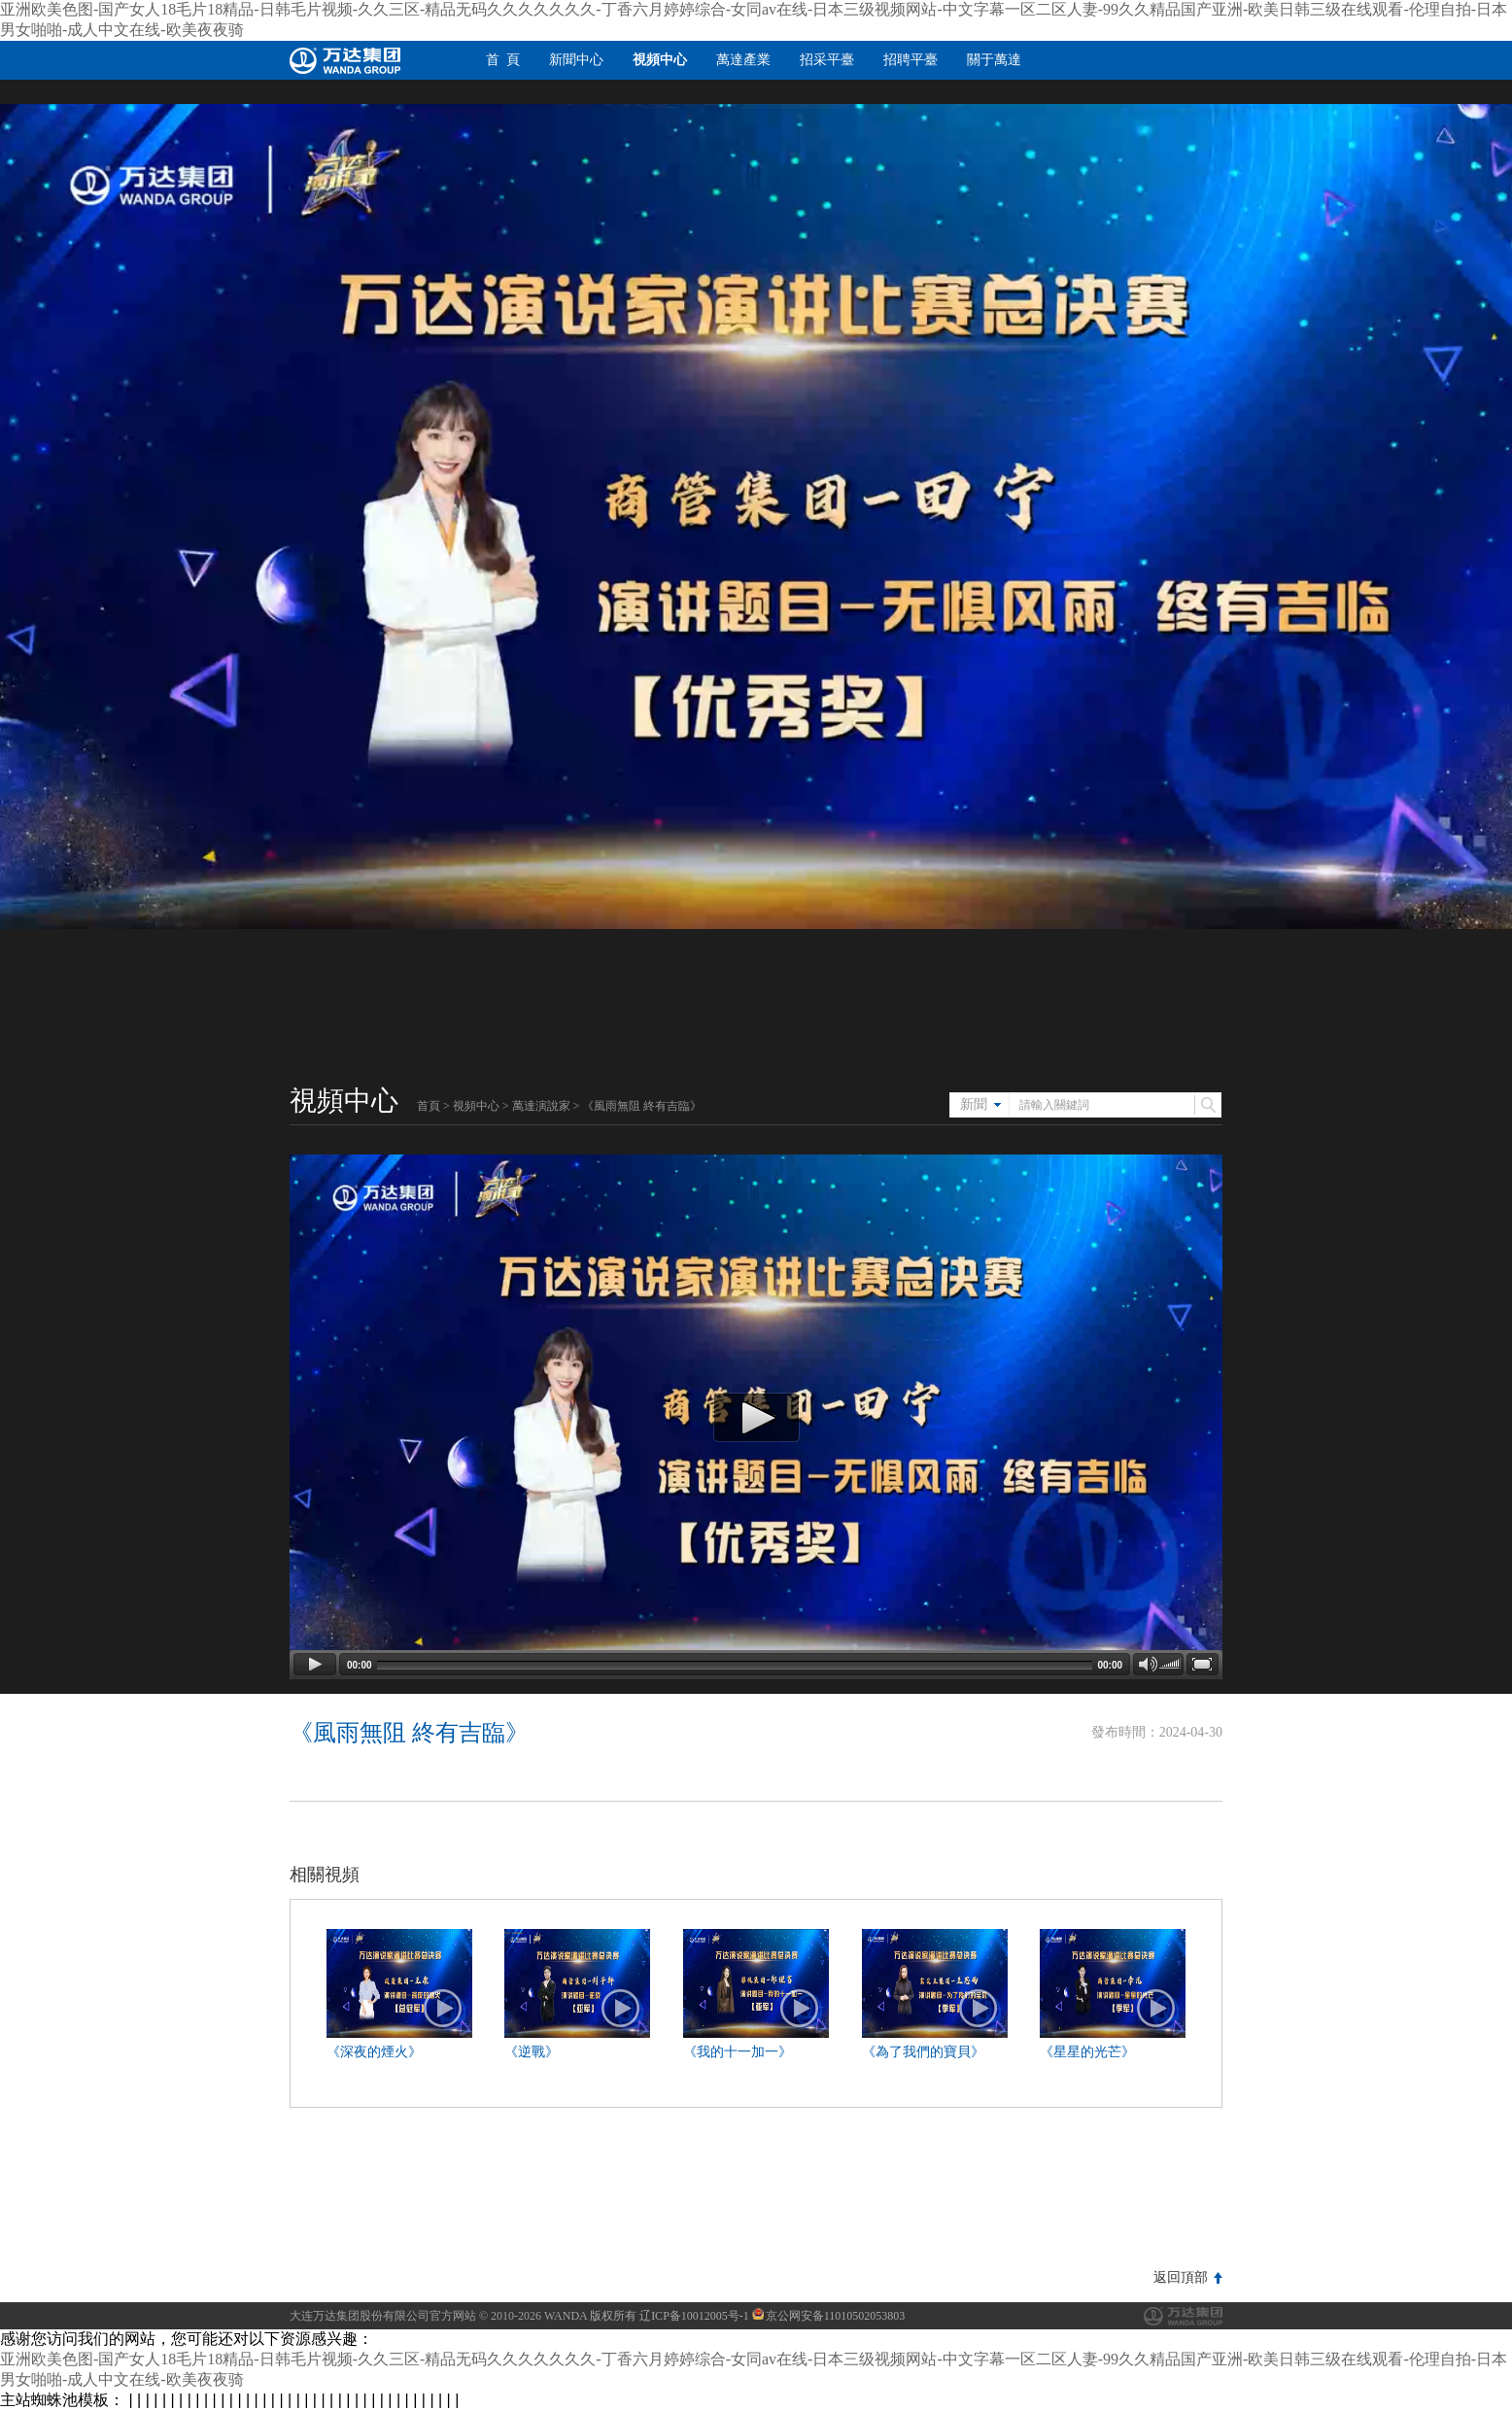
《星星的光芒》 (1087, 2052)
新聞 (973, 1104)
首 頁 (503, 59)
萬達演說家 (541, 1106)
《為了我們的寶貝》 (923, 2052)
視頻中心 (660, 59)
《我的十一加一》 (737, 2052)
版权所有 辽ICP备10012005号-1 (669, 2316)
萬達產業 (743, 59)
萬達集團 (1183, 2316)
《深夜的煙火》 (374, 2052)
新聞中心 (576, 59)
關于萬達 (994, 59)
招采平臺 (827, 59)
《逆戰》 (531, 2052)
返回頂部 (1180, 2277)
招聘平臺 (910, 59)
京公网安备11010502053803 (829, 2316)
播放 (443, 2008)
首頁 (428, 1106)
